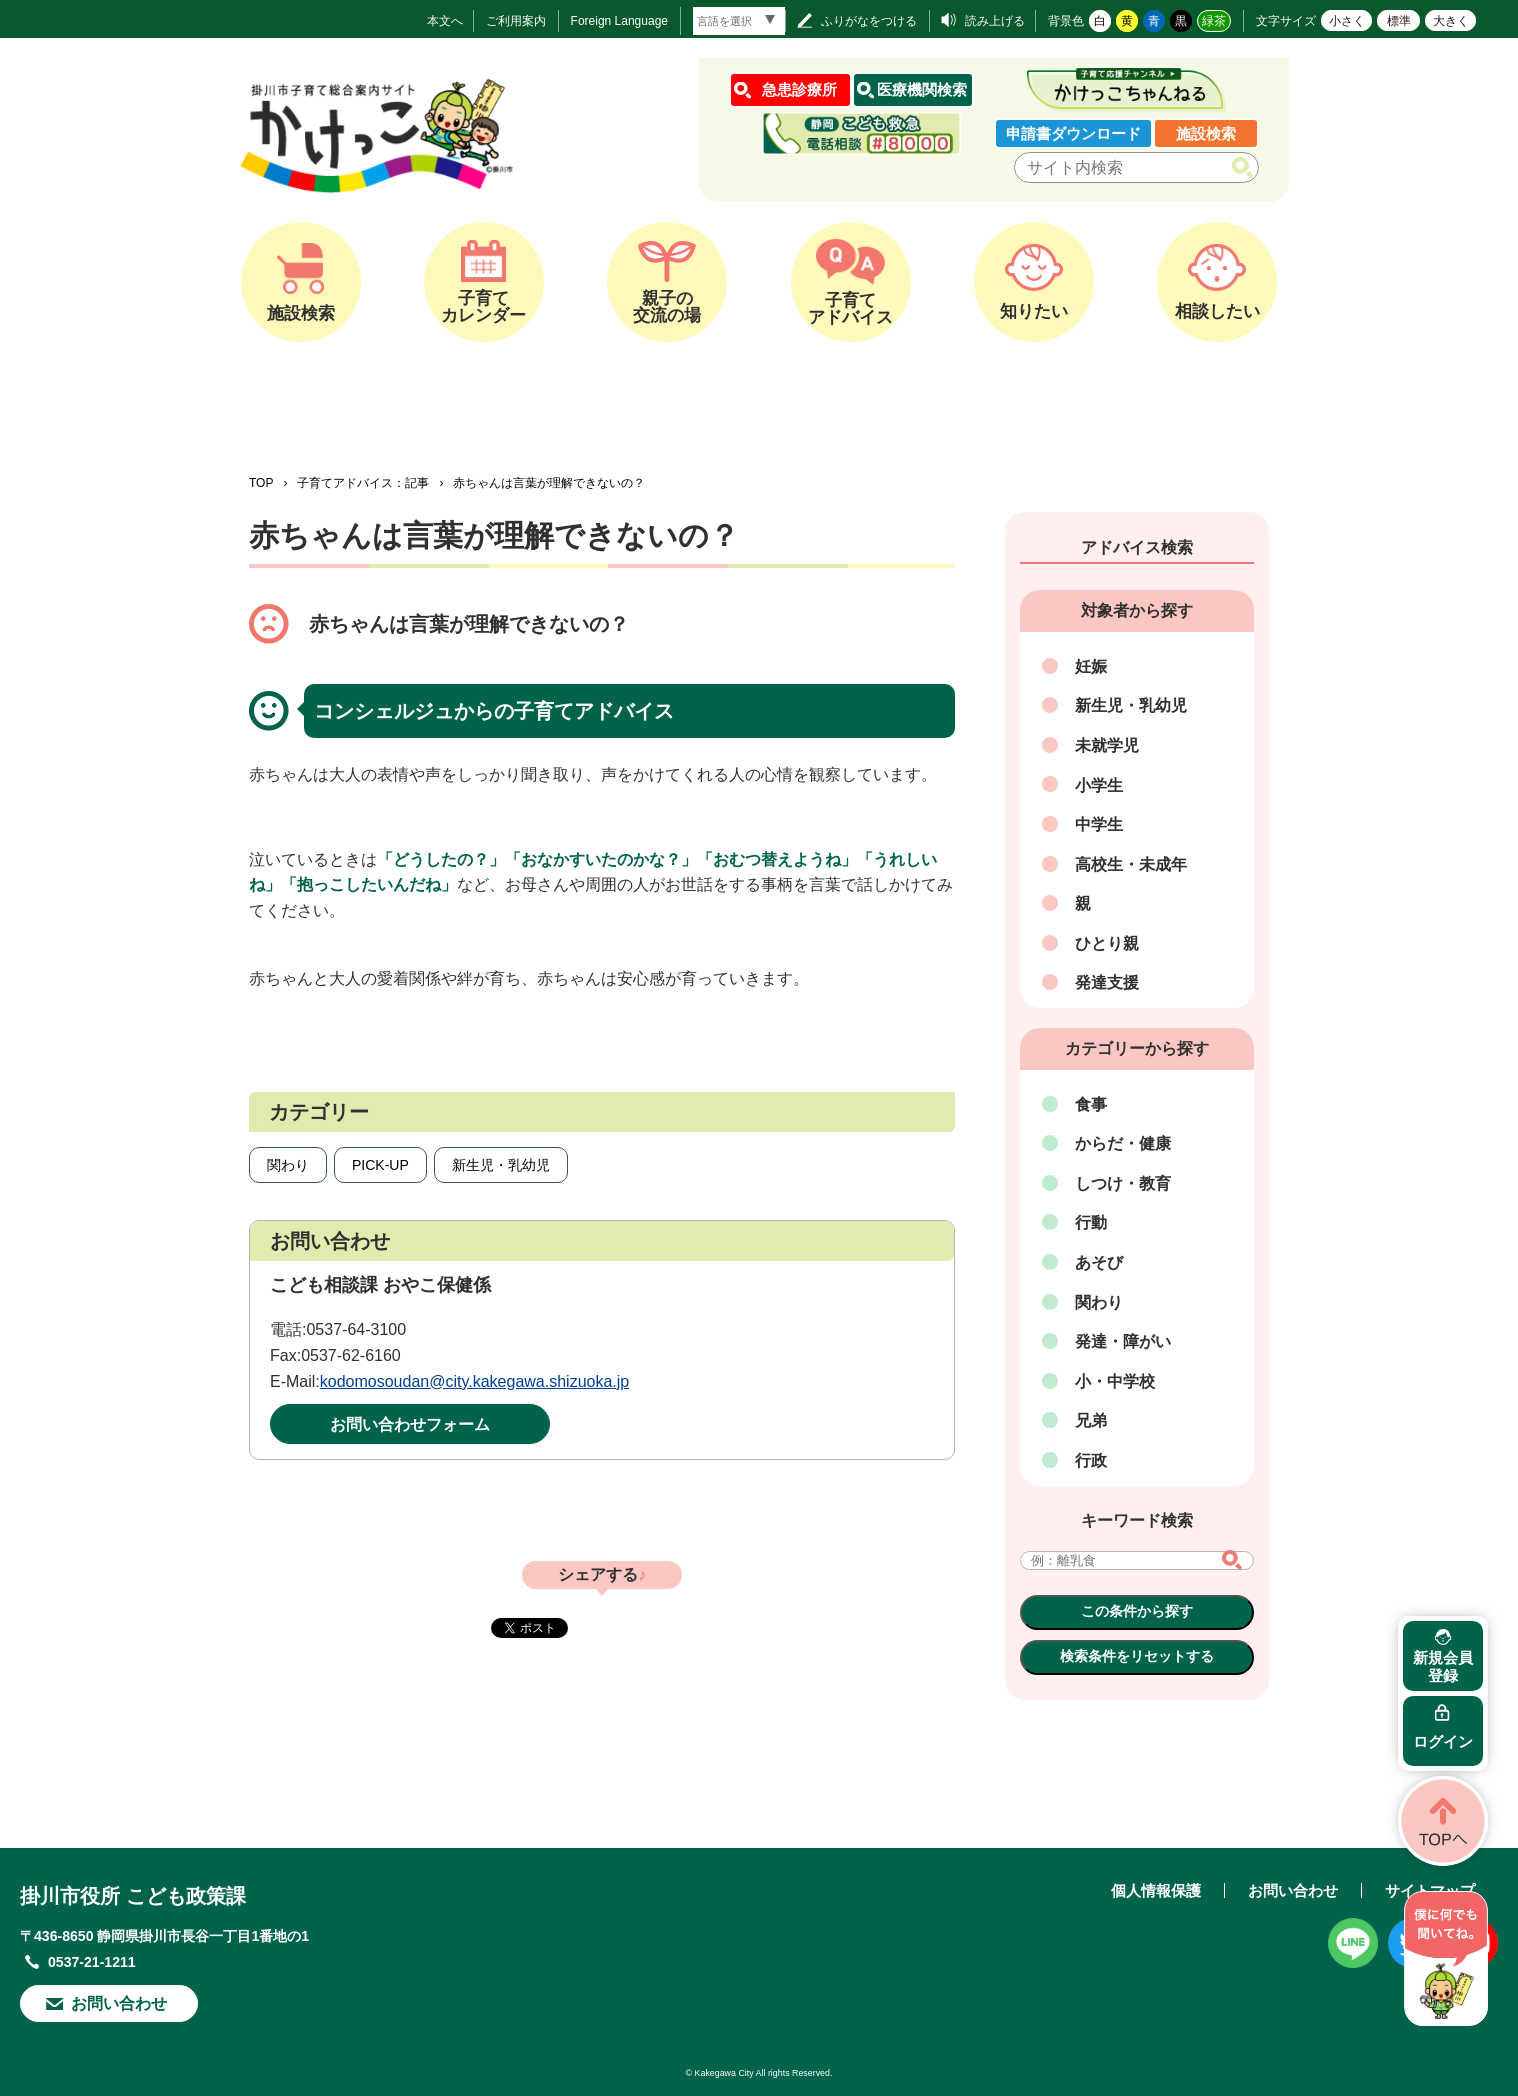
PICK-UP (380, 1165)
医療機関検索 (922, 89)
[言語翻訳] (739, 21)
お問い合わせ (119, 2003)
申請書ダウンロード (1073, 133)
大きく (1451, 21)
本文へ (445, 21)
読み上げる (995, 21)
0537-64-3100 (356, 1329)
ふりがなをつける (869, 21)
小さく (1347, 21)
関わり (288, 1165)
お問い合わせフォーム (410, 1424)
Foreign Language (619, 21)
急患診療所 (799, 89)
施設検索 (1206, 133)
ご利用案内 (516, 21)
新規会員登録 (1443, 1666)
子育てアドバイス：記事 (363, 483)
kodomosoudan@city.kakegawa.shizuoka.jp (474, 1381)
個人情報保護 (1156, 1890)
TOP (261, 483)
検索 (1246, 168)
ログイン (1443, 1741)
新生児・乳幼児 (501, 1165)
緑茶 (1214, 21)
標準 (1399, 21)
